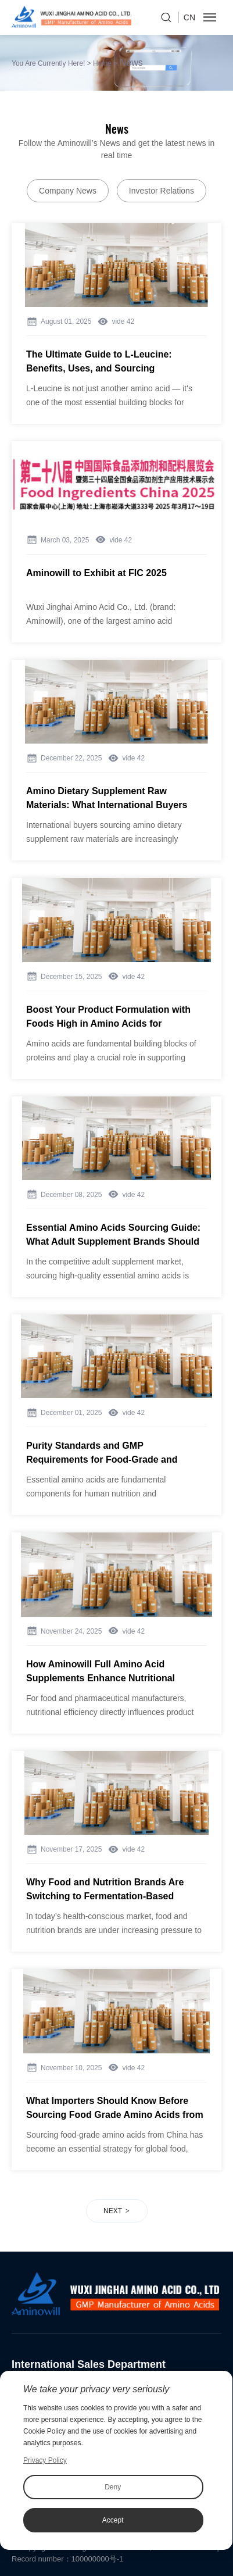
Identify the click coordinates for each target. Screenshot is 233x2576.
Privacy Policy (45, 2460)
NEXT (112, 2211)
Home (102, 63)
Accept (113, 2520)
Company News (67, 190)
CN (189, 17)
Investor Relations (161, 190)
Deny (113, 2487)
